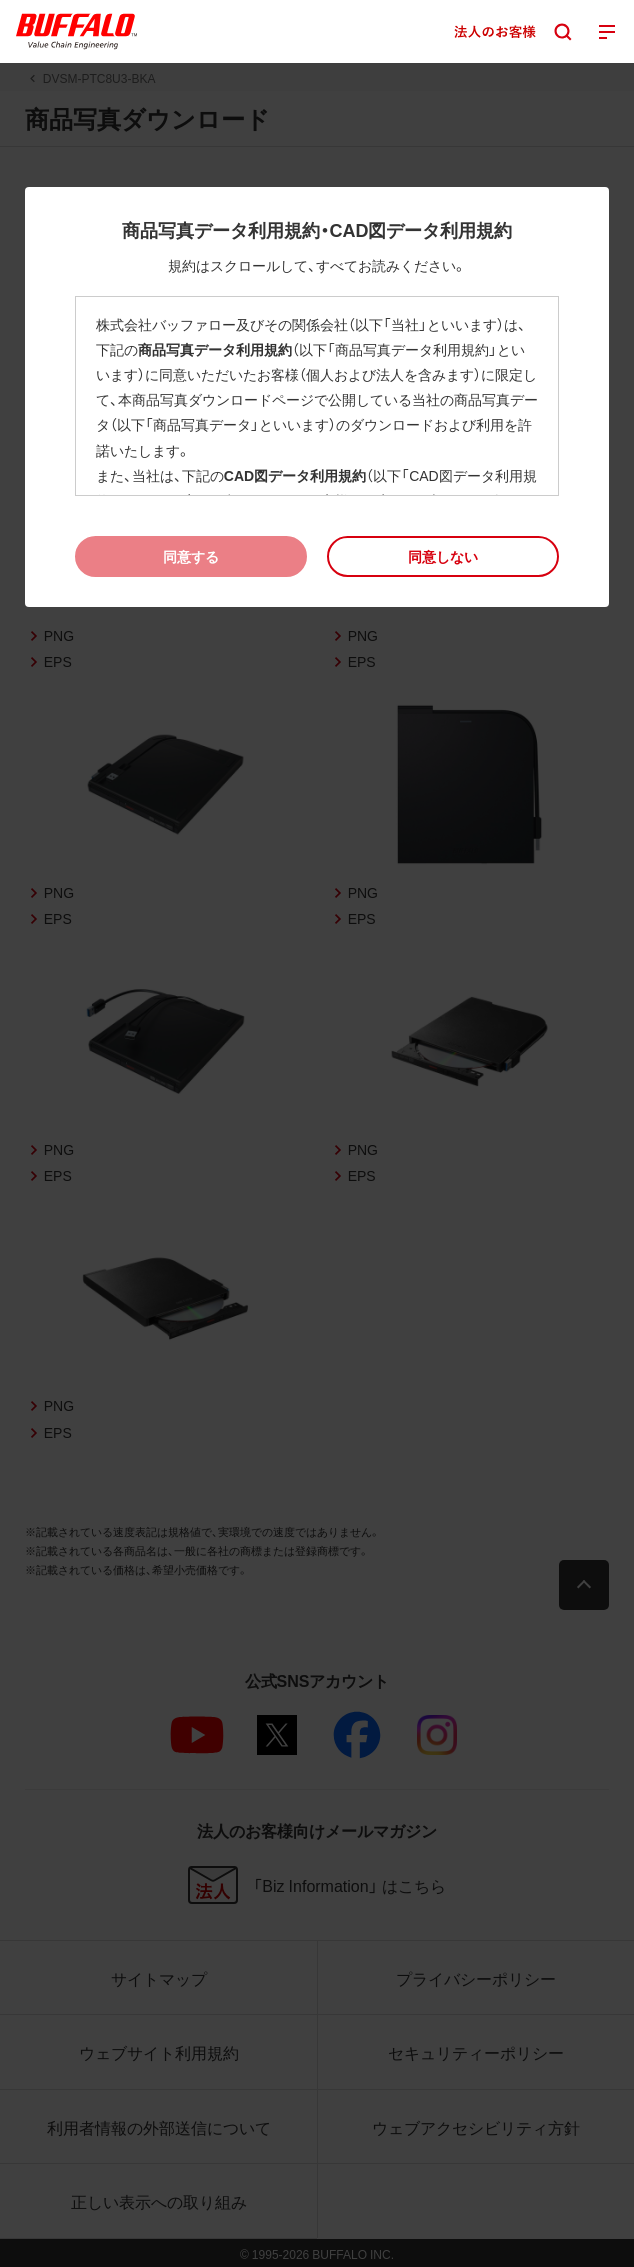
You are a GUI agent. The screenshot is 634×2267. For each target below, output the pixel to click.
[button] (443, 556)
